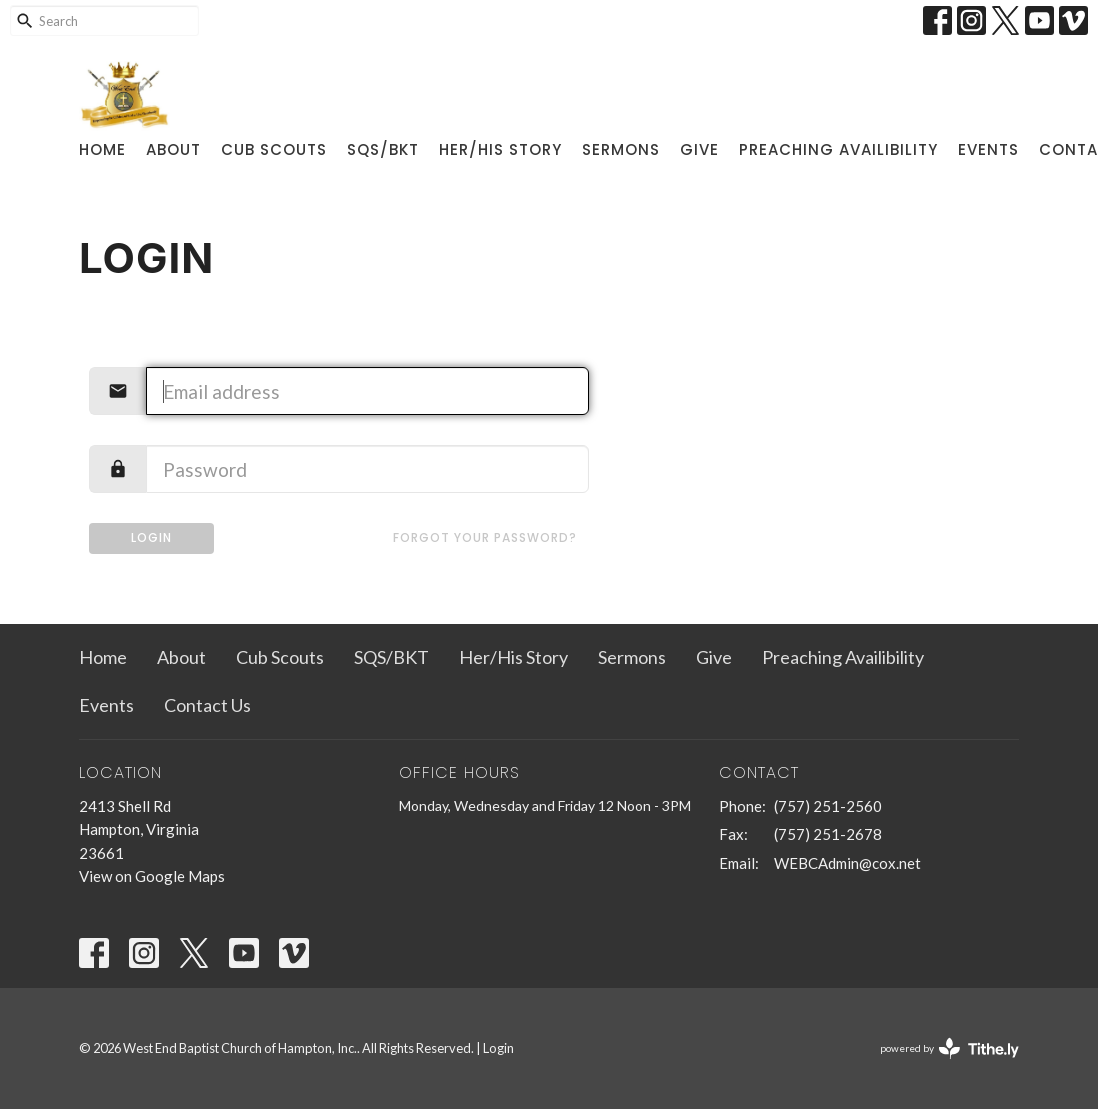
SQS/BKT (383, 149)
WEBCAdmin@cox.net (847, 863)
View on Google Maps (152, 876)
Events (988, 149)
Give (699, 149)
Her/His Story (500, 149)
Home (102, 149)
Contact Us (207, 705)
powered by (949, 1048)
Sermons (621, 149)
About (173, 149)
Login (151, 537)
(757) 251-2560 (828, 806)
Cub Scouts (274, 149)
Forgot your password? (485, 537)
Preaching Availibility (838, 149)
